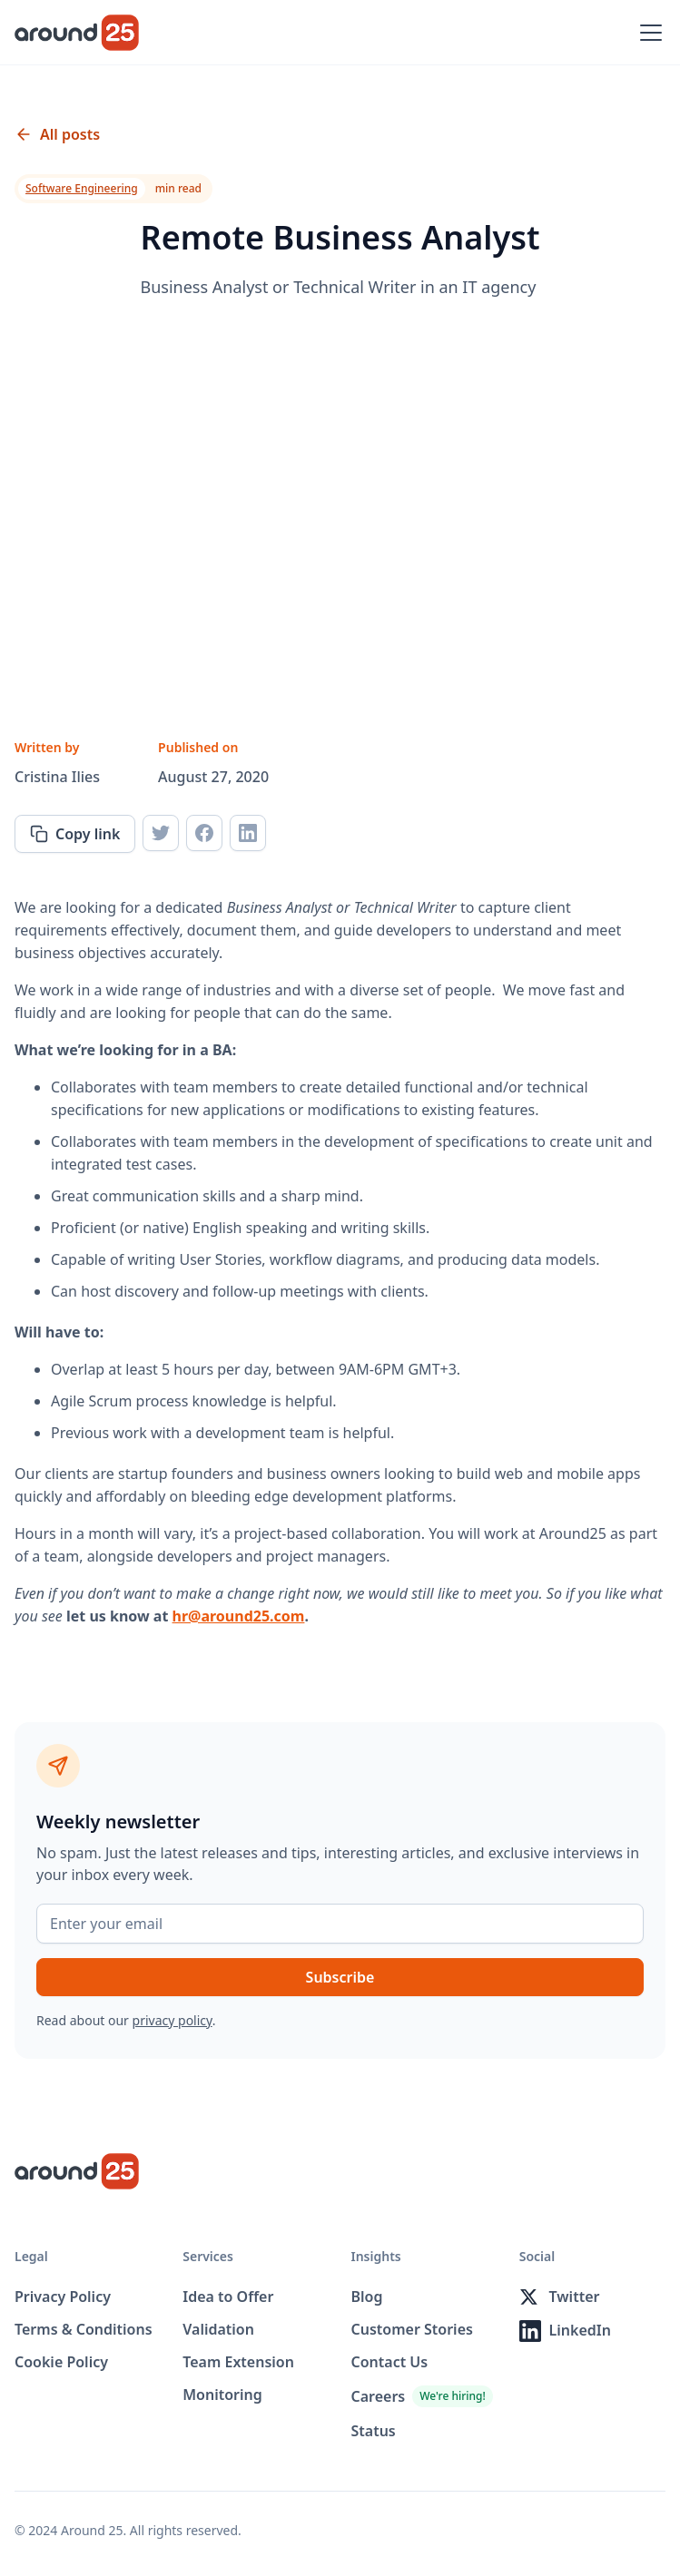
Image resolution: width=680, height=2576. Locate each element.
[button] (647, 32)
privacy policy (172, 2020)
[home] (77, 33)
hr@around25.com (238, 1616)
